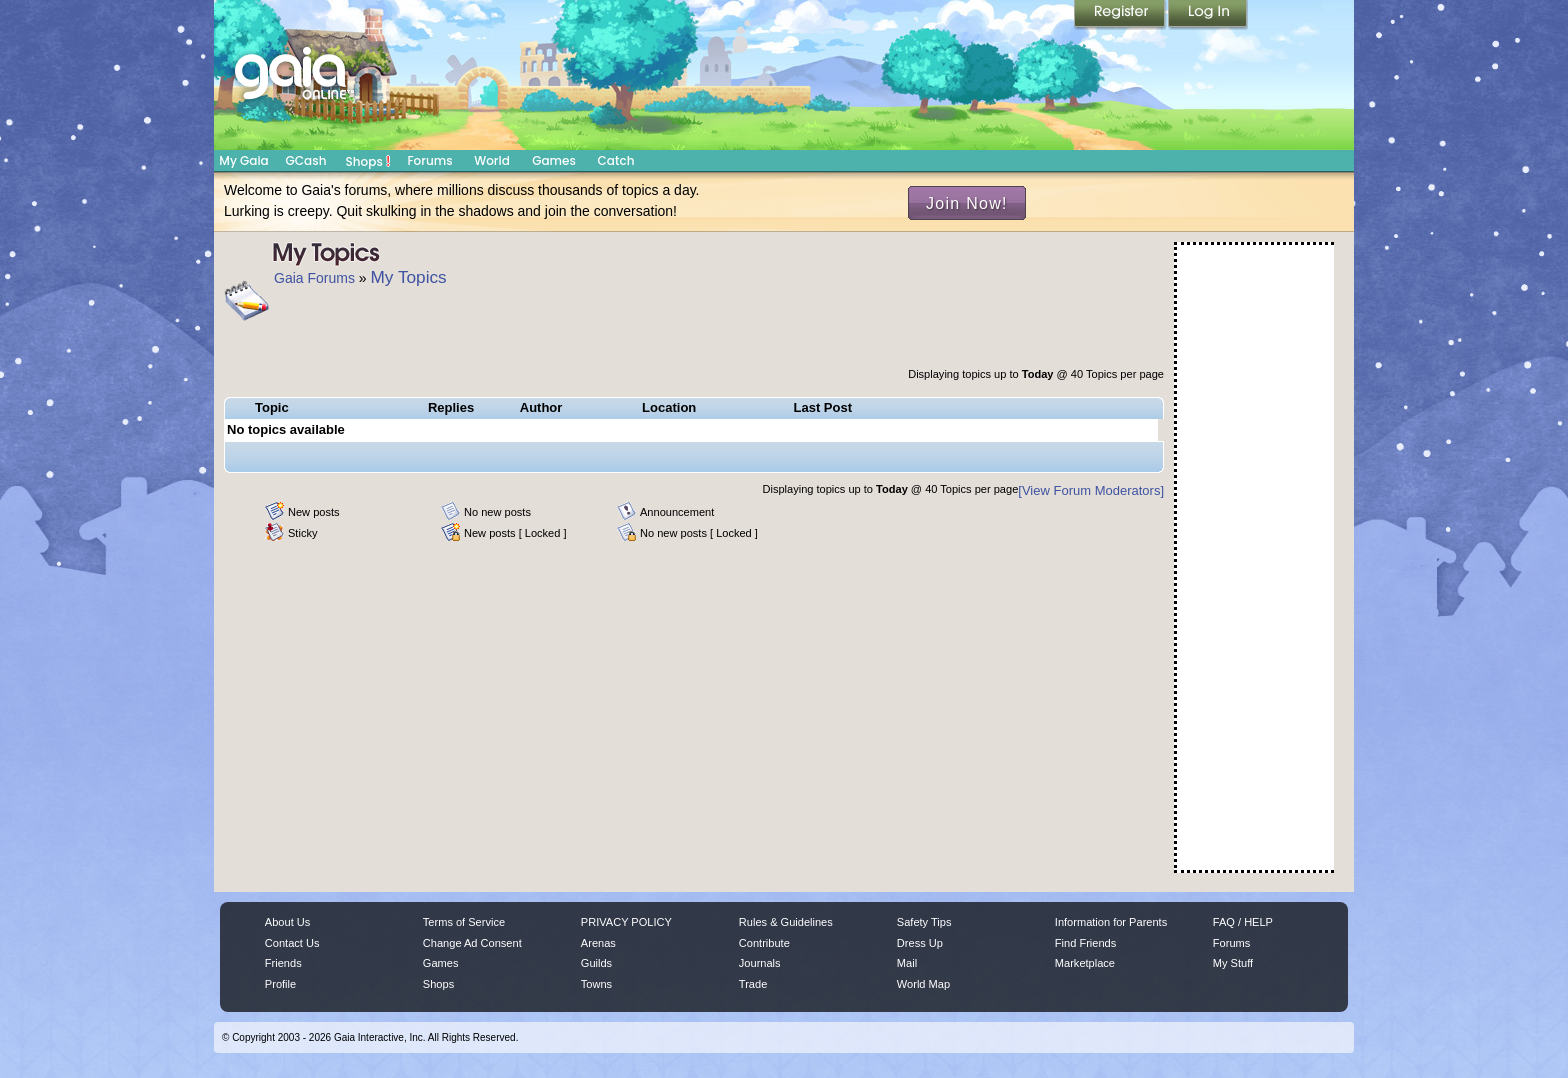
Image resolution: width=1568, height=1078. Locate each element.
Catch (616, 160)
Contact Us (292, 943)
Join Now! (967, 203)
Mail (907, 963)
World (492, 160)
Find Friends (1085, 943)
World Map (923, 984)
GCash (306, 160)
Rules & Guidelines (786, 922)
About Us (287, 922)
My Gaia (243, 160)
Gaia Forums (314, 278)
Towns (596, 984)
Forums (429, 160)
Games (554, 160)
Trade (753, 984)
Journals (760, 963)
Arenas (598, 943)
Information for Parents (1111, 922)
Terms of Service (464, 922)
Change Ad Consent (472, 943)
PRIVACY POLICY (626, 922)
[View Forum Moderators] (1091, 490)
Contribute (764, 943)
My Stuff (1233, 963)
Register (1121, 15)
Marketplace (1085, 963)
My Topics (409, 277)
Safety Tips (924, 922)
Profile (280, 984)
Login (1208, 15)
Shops (368, 161)
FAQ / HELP (1243, 922)
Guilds (596, 963)
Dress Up (920, 943)
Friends (283, 963)
